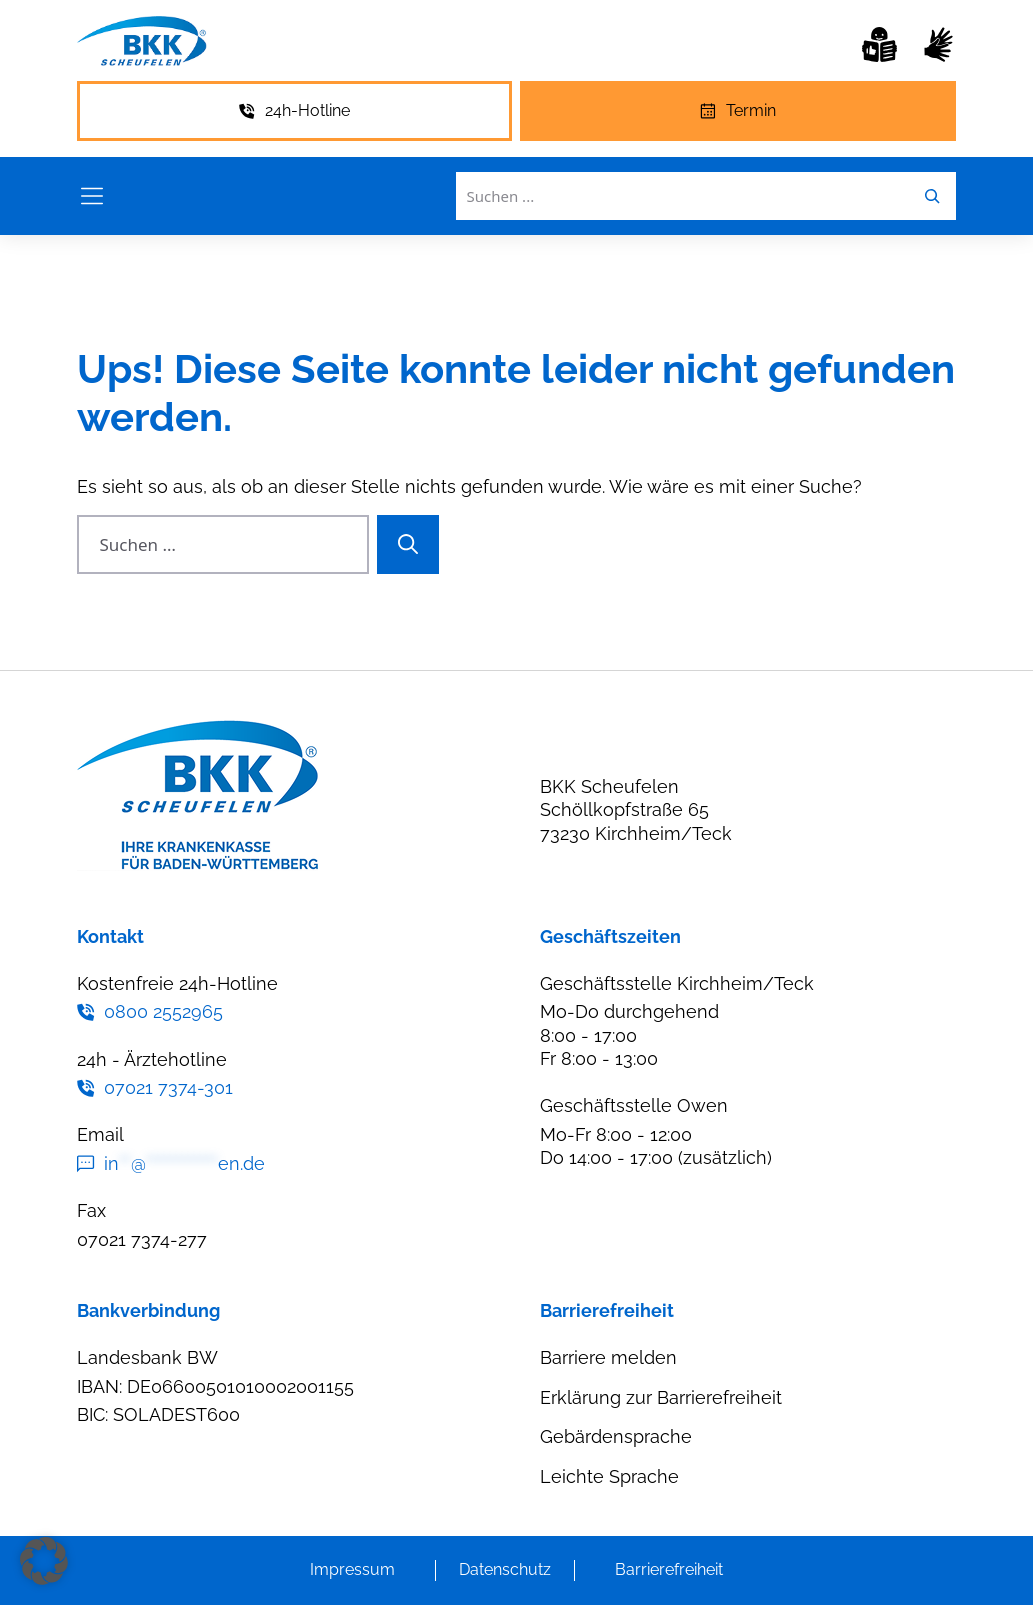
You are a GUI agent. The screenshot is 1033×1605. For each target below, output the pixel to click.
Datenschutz (505, 1569)
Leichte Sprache (609, 1476)
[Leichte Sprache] (879, 44)
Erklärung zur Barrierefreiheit (661, 1397)
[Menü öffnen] (92, 196)
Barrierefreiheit (669, 1569)
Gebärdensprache (616, 1436)
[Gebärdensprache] (938, 44)
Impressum (352, 1569)
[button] (44, 1561)
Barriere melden (608, 1357)
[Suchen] (408, 545)
